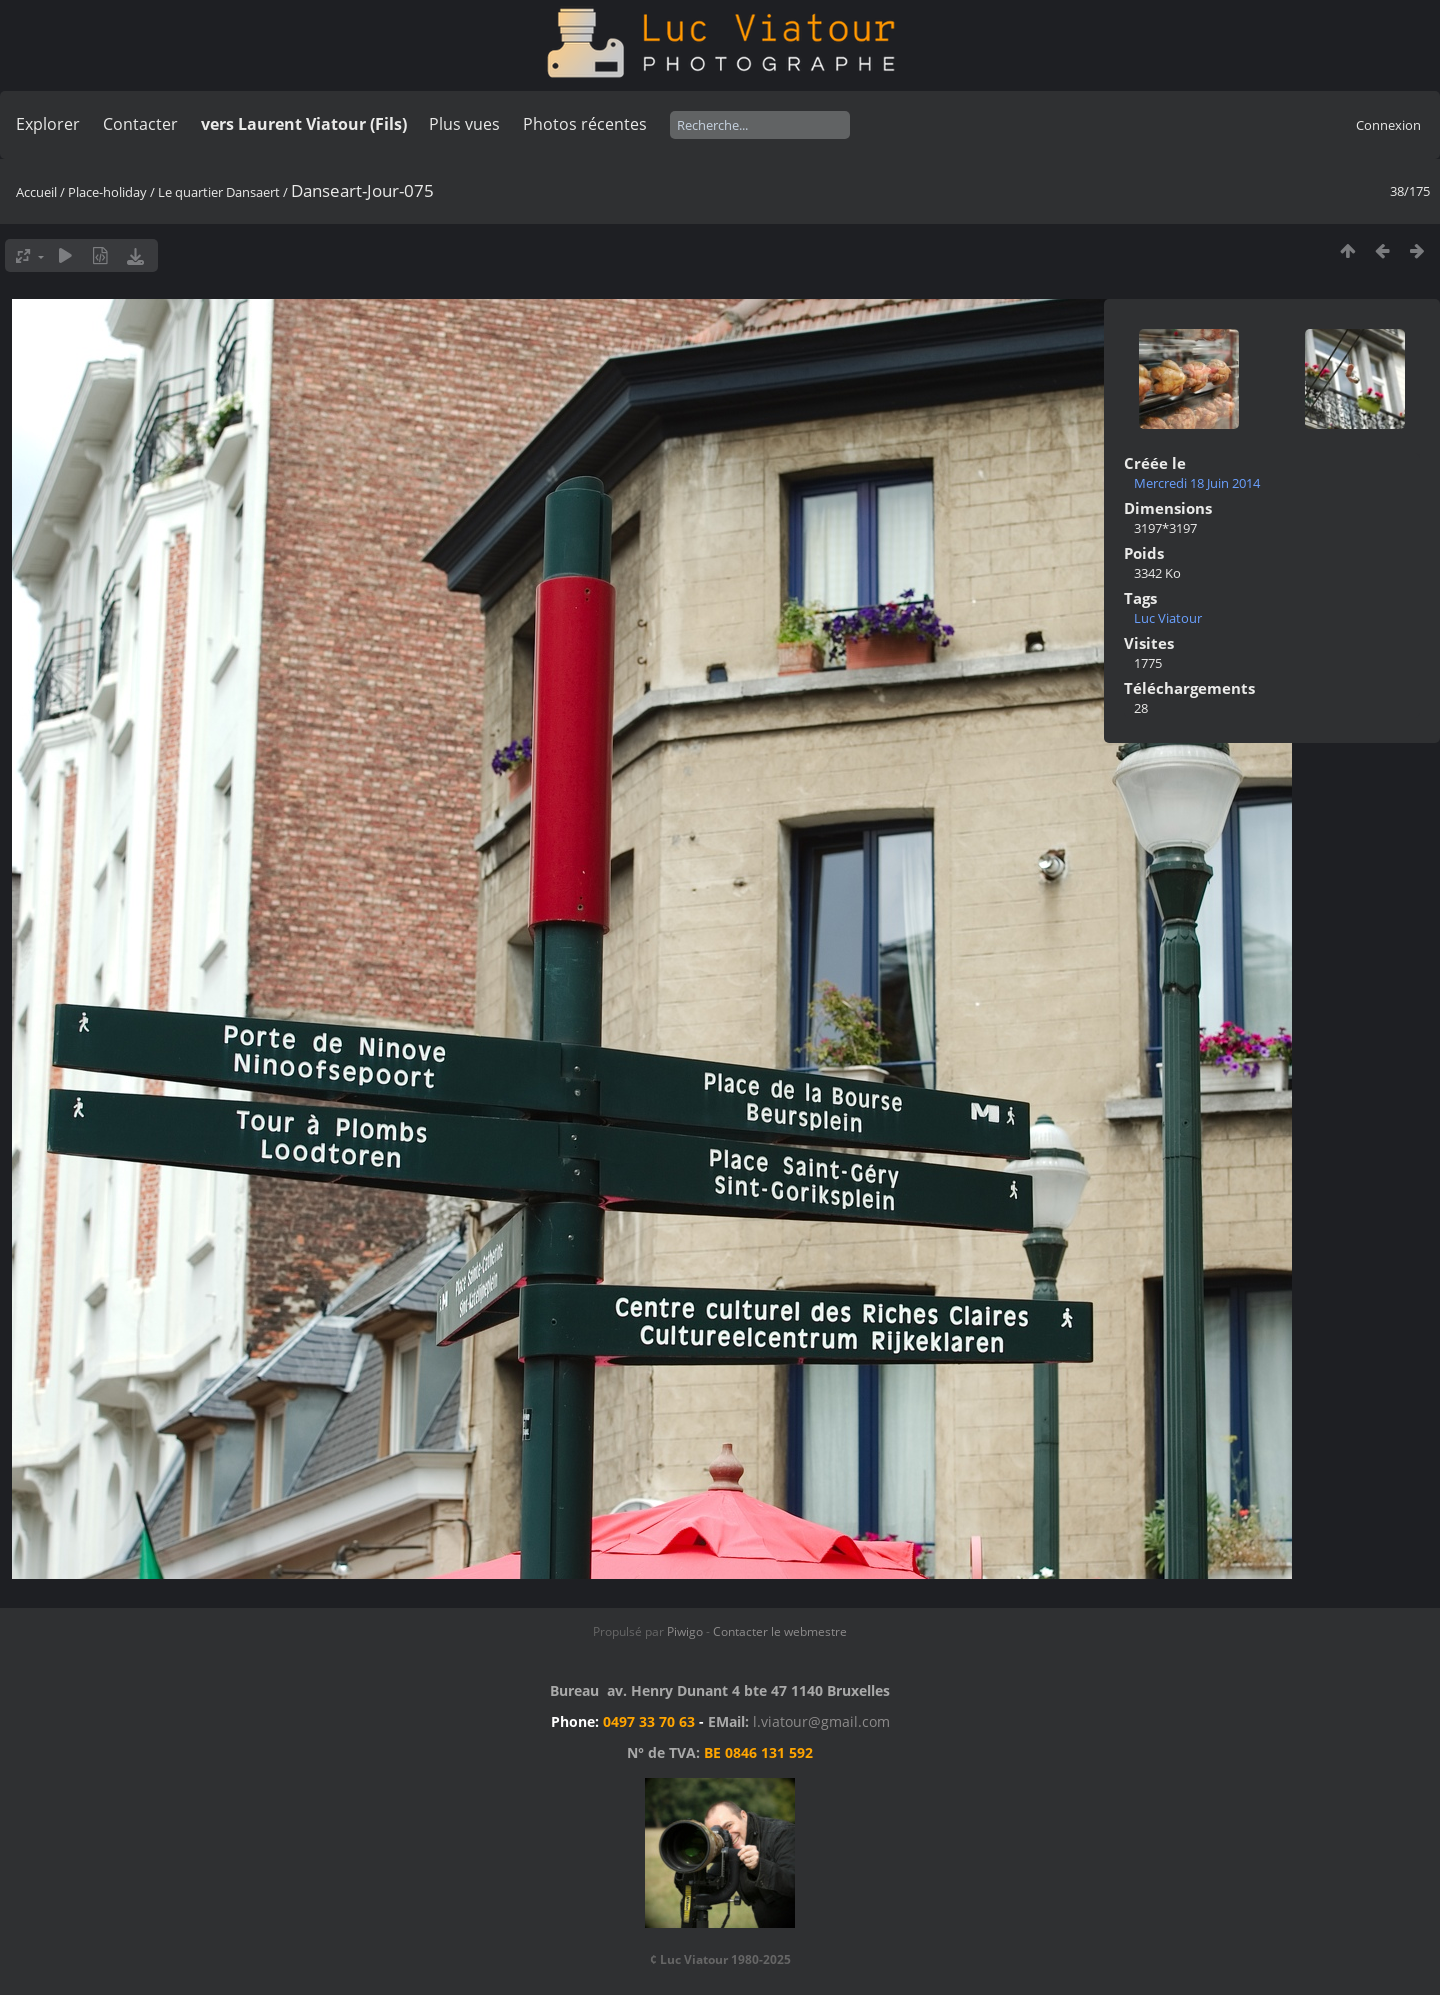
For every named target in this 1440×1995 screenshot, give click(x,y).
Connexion (1388, 125)
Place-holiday (107, 192)
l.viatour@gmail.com (821, 1721)
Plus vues (464, 124)
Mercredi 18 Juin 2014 (1197, 483)
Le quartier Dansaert (219, 192)
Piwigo (685, 1631)
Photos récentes (585, 124)
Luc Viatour (1168, 618)
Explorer (48, 124)
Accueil (36, 192)
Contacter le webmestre (780, 1631)
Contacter (140, 124)
